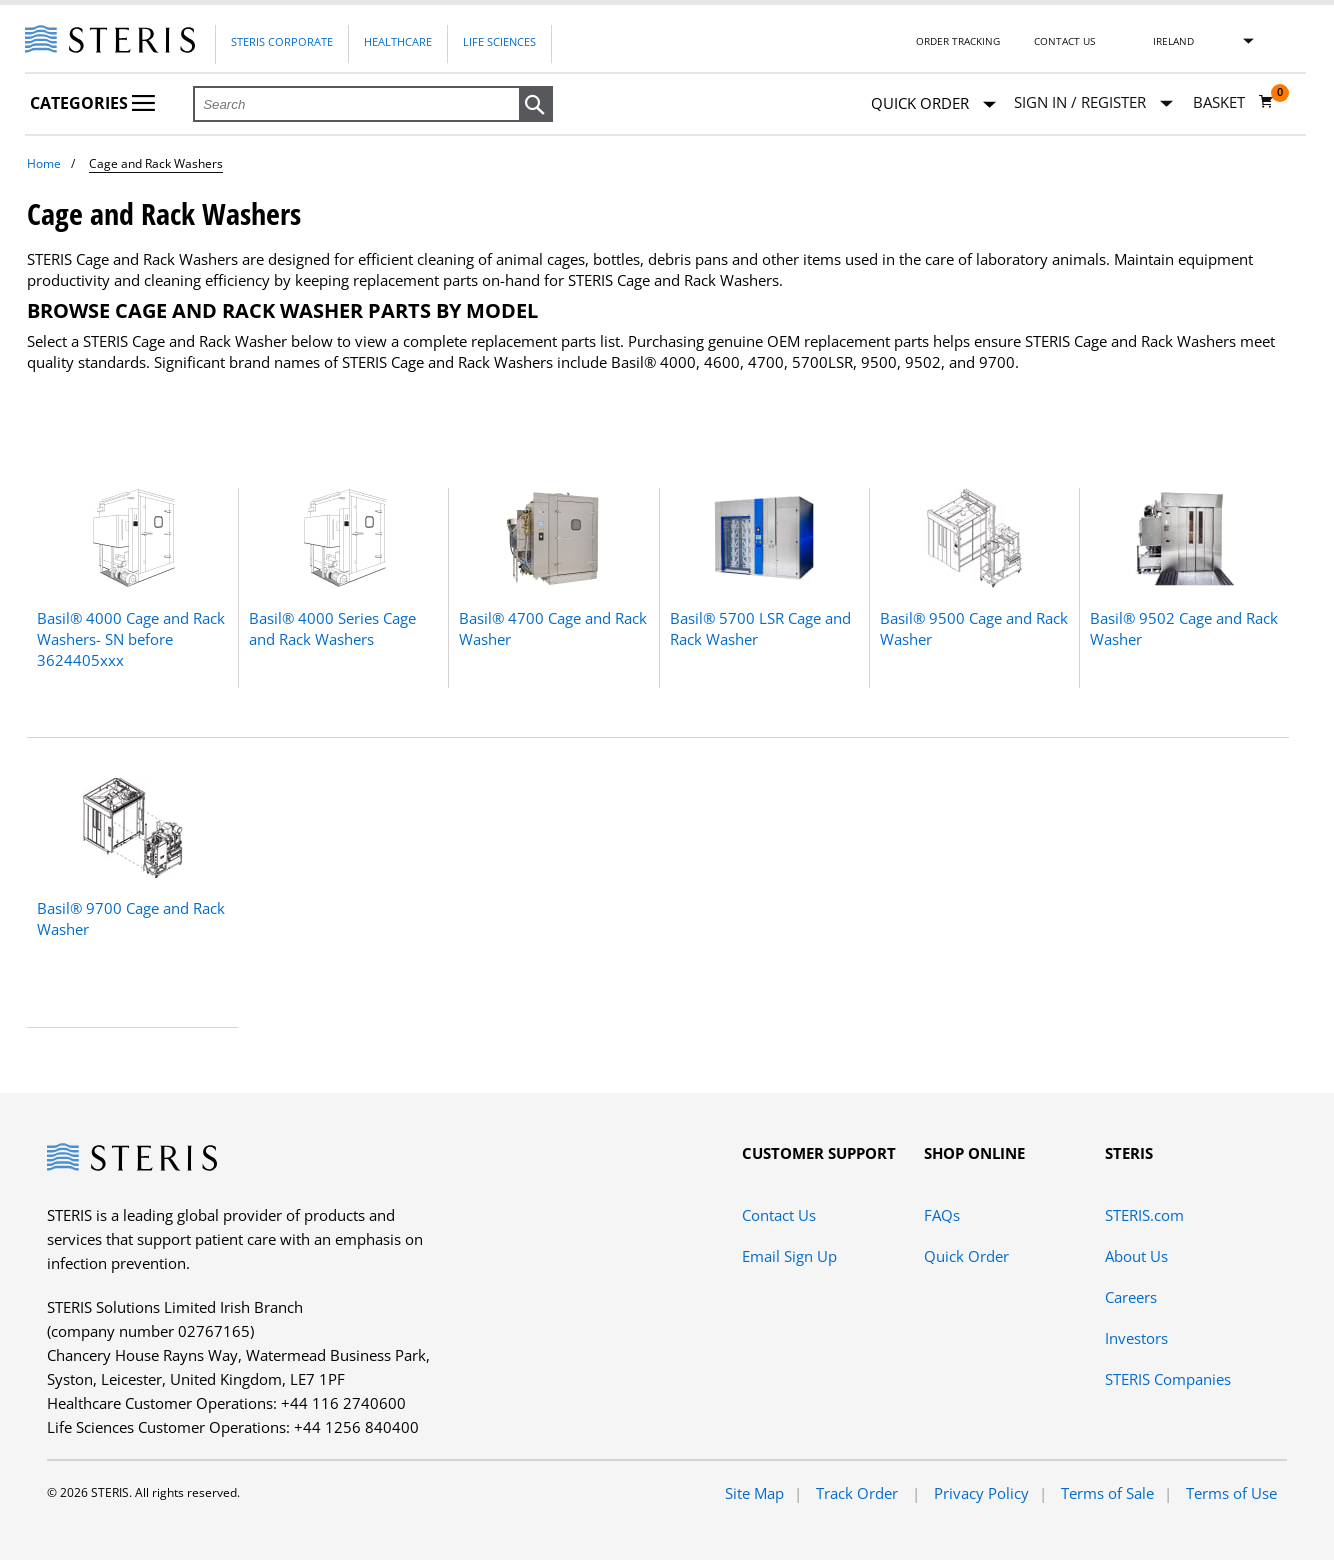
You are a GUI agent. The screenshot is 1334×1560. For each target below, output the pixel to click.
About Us (1136, 1256)
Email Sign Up (789, 1256)
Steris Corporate (282, 41)
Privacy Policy (981, 1493)
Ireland (1173, 41)
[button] (536, 105)
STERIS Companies (1168, 1379)
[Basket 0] (1233, 102)
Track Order (859, 1493)
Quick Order (933, 104)
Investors (1136, 1338)
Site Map (754, 1493)
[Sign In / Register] (1093, 102)
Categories (92, 103)
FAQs (942, 1215)
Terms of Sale (1107, 1493)
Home (44, 163)
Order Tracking (958, 41)
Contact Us (1064, 41)
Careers (1131, 1297)
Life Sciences (499, 41)
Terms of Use (1231, 1493)
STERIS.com (1144, 1215)
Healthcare (398, 41)
